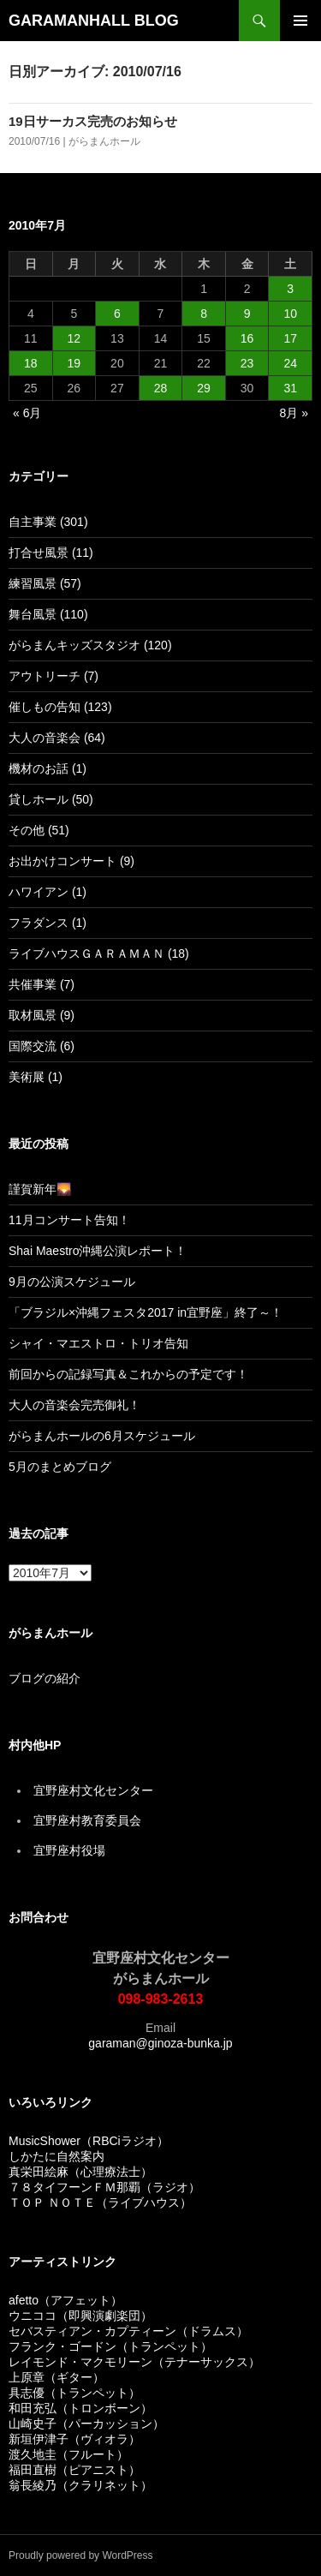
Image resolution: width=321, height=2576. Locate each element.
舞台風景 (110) (48, 614)
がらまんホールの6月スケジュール (102, 1436)
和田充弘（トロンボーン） (80, 2408)
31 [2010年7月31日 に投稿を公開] (290, 388)
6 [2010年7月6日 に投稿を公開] (117, 313)
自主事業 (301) (48, 522)
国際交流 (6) (41, 1046)
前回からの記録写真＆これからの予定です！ (128, 1374)
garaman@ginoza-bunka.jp (160, 2043)
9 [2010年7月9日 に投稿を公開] (247, 313)
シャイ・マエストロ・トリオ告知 (98, 1343)
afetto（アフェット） (65, 2300)
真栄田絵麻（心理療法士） (80, 2172)
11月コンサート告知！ (69, 1220)
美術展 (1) (35, 1077)
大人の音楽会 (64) (57, 737)
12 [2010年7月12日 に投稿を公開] (74, 338)
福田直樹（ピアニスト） (74, 2470)
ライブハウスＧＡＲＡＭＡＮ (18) (99, 953)
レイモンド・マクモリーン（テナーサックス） (134, 2362)
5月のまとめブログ (60, 1466)
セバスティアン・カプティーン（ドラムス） (128, 2331)
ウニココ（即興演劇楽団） (80, 2315)
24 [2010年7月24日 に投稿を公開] (290, 363)
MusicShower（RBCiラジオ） (89, 2141)
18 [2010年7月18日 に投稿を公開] (31, 363)
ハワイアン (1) (47, 892)
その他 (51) (39, 830)
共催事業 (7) (41, 984)
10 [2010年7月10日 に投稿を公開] (290, 313)
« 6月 (27, 413)
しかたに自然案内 (56, 2156)
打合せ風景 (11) (51, 552)
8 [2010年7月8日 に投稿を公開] (203, 313)
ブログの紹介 (44, 1678)
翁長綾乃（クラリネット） (80, 2485)
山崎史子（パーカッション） (86, 2423)
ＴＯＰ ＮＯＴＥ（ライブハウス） (100, 2202)
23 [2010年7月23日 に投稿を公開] (247, 363)
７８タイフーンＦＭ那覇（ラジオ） (104, 2187)
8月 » (294, 413)
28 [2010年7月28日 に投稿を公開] (161, 388)
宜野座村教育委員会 (87, 1820)
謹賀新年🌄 (40, 1189)
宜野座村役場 (69, 1850)
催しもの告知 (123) (60, 707)
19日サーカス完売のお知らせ (93, 121)
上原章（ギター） (56, 2377)
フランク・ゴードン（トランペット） (110, 2346)
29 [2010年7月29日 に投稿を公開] (204, 388)
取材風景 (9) (41, 1015)
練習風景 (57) (45, 583)
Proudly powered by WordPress (81, 2555)
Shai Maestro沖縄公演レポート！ (98, 1251)
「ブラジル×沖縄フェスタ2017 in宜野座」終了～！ (145, 1312)
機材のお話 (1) (47, 768)
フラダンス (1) (47, 922)
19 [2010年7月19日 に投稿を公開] (74, 363)
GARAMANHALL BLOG (94, 20)
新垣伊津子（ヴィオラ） (74, 2439)
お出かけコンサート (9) (71, 861)
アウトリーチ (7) (53, 676)
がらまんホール (104, 141)
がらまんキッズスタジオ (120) (90, 645)
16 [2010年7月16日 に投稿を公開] (247, 338)
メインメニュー (300, 20)
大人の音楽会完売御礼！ (74, 1405)
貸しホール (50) (51, 799)
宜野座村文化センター (93, 1790)
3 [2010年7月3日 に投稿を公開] (290, 289)
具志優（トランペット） (74, 2393)
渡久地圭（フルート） (68, 2454)
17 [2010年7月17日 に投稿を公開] (290, 338)
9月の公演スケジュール (72, 1281)
